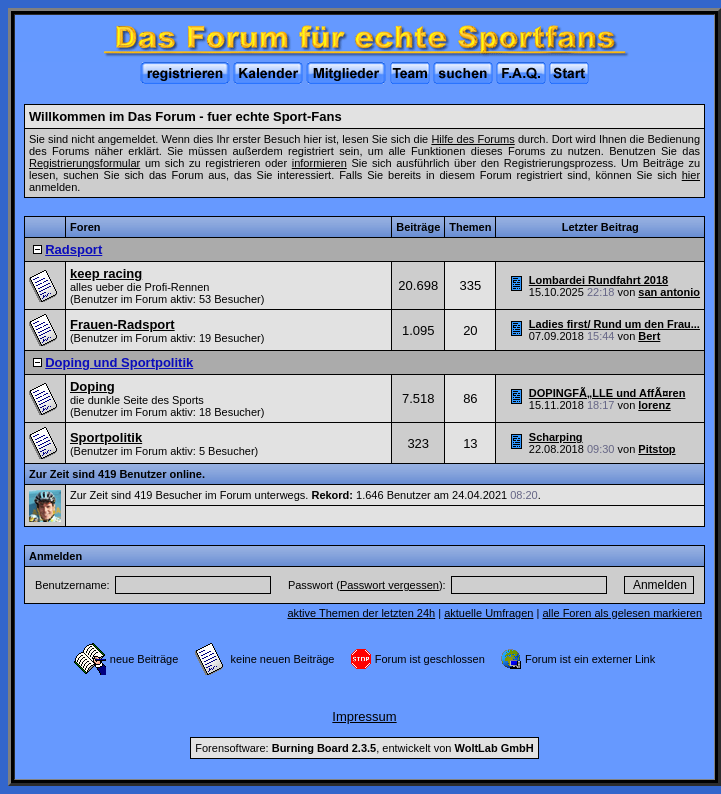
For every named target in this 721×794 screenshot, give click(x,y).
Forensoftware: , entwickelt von (364, 748)
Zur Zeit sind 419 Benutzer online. (117, 474)
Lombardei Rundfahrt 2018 (598, 280)
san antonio (669, 292)
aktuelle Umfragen (488, 613)
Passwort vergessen (389, 585)
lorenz (654, 405)
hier (691, 175)
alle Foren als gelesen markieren (622, 613)
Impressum (364, 716)
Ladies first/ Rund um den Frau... (614, 324)
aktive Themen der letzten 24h (361, 613)
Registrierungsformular (84, 163)
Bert (649, 336)
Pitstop (656, 449)
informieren (319, 163)
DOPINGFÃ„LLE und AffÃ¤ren (607, 393)
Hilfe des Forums (472, 139)
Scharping (556, 437)
